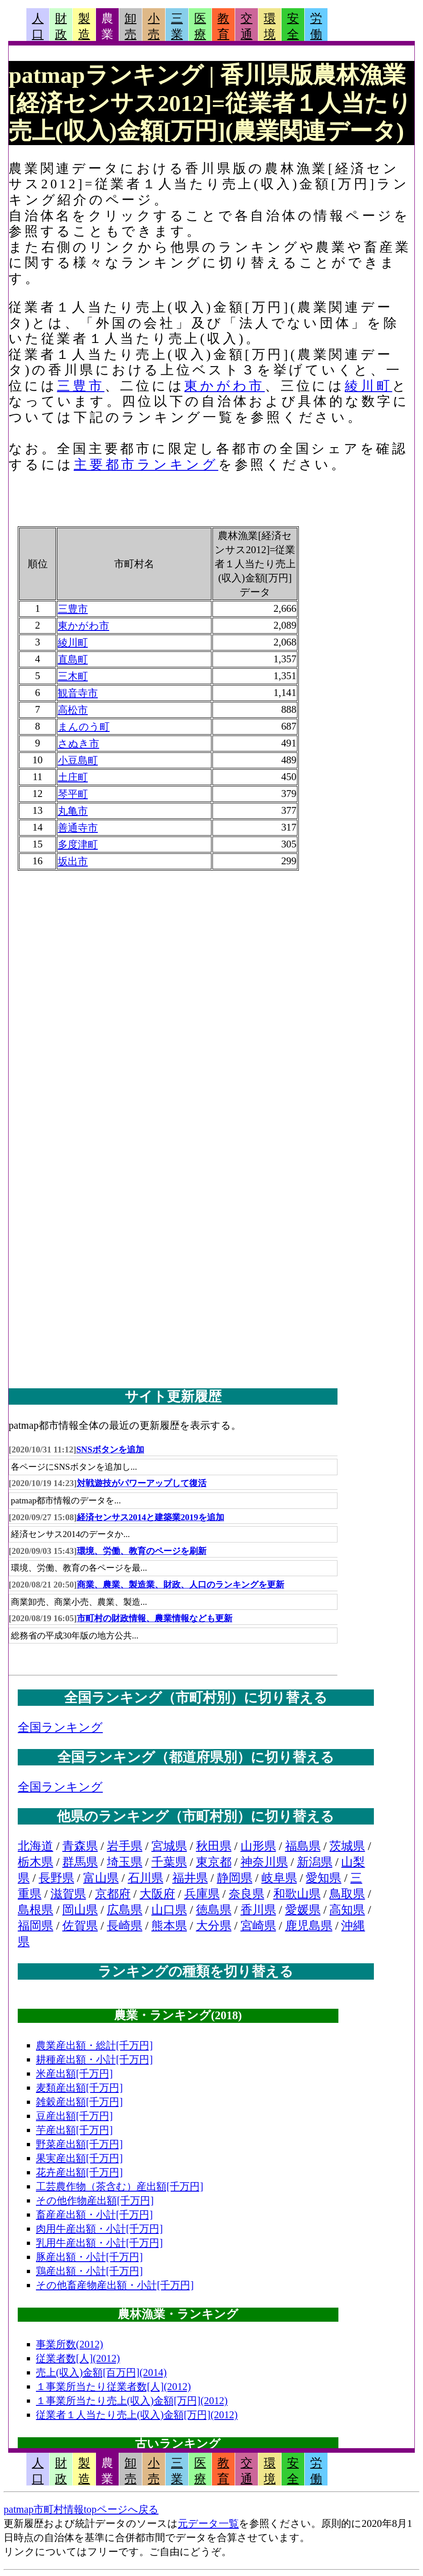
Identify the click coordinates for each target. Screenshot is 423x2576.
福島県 (303, 1846)
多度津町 (78, 844)
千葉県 (169, 1862)
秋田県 (214, 1846)
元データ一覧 (208, 2523)
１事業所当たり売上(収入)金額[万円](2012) (132, 2400)
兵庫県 (202, 1893)
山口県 (169, 1909)
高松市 (73, 710)
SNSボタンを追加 (110, 1449)
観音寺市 (78, 693)
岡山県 (80, 1909)
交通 (246, 26)
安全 (293, 26)
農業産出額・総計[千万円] (94, 2045)
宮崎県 (258, 1925)
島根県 (35, 1909)
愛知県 (323, 1878)
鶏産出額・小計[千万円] (89, 2271)
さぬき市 (78, 743)
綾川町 (368, 385)
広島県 (124, 1909)
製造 (84, 26)
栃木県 (35, 1862)
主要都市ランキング (146, 464)
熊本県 (169, 1925)
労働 (316, 26)
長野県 (56, 1878)
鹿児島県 (308, 1925)
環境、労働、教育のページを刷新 (141, 1551)
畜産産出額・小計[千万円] (94, 2214)
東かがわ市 (224, 385)
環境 (270, 26)
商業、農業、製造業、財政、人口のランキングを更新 (180, 1584)
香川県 (258, 1909)
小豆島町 (78, 760)
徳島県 (214, 1909)
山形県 (258, 1846)
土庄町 (73, 777)
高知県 (347, 1909)
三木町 (73, 676)
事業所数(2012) (69, 2344)
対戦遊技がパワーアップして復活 (141, 1483)
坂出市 (73, 861)
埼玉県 (124, 1862)
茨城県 (347, 1846)
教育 (223, 26)
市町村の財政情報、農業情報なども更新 (154, 1618)
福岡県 (35, 1925)
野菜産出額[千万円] (79, 2144)
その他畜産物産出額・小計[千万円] (115, 2285)
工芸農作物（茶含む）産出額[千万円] (119, 2186)
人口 (38, 26)
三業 (177, 26)
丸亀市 (73, 811)
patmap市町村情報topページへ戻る (81, 2509)
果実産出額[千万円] (79, 2158)
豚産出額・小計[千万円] (89, 2257)
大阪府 (157, 1893)
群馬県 (80, 1862)
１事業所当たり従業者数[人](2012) (113, 2386)
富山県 (101, 1878)
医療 (200, 26)
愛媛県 (303, 1909)
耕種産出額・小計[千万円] (94, 2059)
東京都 (214, 1862)
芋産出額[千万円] (74, 2130)
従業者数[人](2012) (78, 2358)
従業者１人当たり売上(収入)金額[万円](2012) (137, 2414)
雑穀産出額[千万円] (79, 2101)
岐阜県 (279, 1878)
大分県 (214, 1925)
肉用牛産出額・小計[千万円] (99, 2228)
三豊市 (80, 385)
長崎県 (124, 1925)
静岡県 (234, 1878)
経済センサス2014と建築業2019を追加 (150, 1517)
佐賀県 (80, 1925)
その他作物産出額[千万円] (95, 2200)
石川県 (145, 1878)
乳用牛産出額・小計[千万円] (99, 2242)
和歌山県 (297, 1893)
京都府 (113, 1893)
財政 (61, 26)
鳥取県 (347, 1893)
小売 (154, 26)
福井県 (190, 1878)
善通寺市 (78, 827)
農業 (107, 26)
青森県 (80, 1846)
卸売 (130, 26)
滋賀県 (68, 1893)
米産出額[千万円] (74, 2073)
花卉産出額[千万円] (79, 2172)
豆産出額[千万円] (74, 2116)
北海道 (35, 1846)
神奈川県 (264, 1862)
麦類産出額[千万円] (79, 2087)
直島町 (73, 659)
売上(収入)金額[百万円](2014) (101, 2372)
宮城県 (169, 1846)
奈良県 (246, 1893)
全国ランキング (60, 1727)
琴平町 (73, 794)
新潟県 (314, 1862)
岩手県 (124, 1846)
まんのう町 (84, 726)
